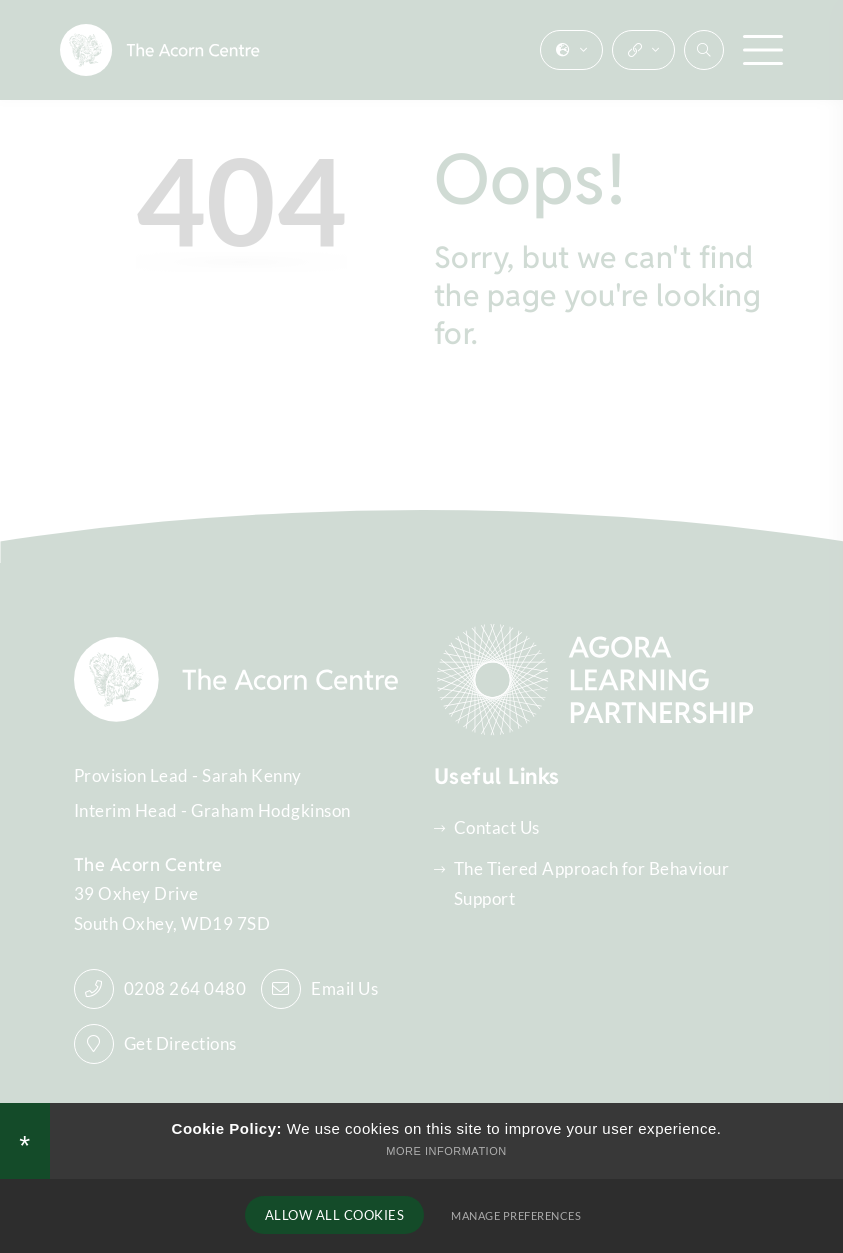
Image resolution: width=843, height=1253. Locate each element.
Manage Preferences (513, 1215)
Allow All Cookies (335, 1215)
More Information (446, 1150)
